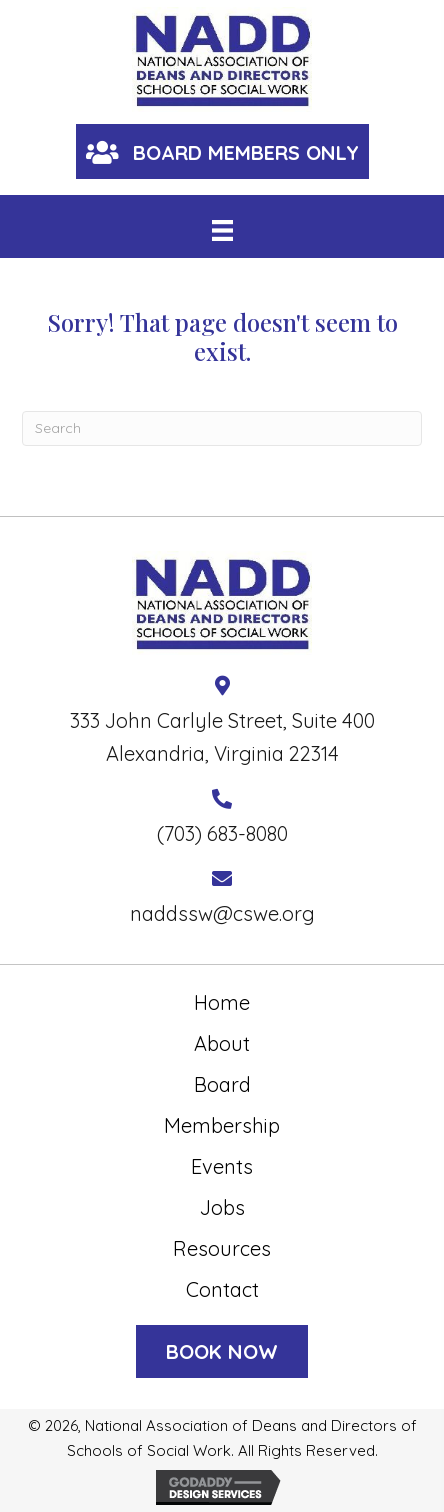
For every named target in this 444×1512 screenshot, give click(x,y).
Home (222, 1002)
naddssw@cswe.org (222, 913)
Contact (222, 1289)
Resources (222, 1248)
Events (222, 1166)
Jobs (222, 1207)
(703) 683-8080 (222, 833)
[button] (222, 151)
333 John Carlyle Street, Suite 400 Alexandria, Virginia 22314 (222, 737)
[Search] (222, 428)
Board (222, 1084)
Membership (222, 1125)
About (222, 1043)
